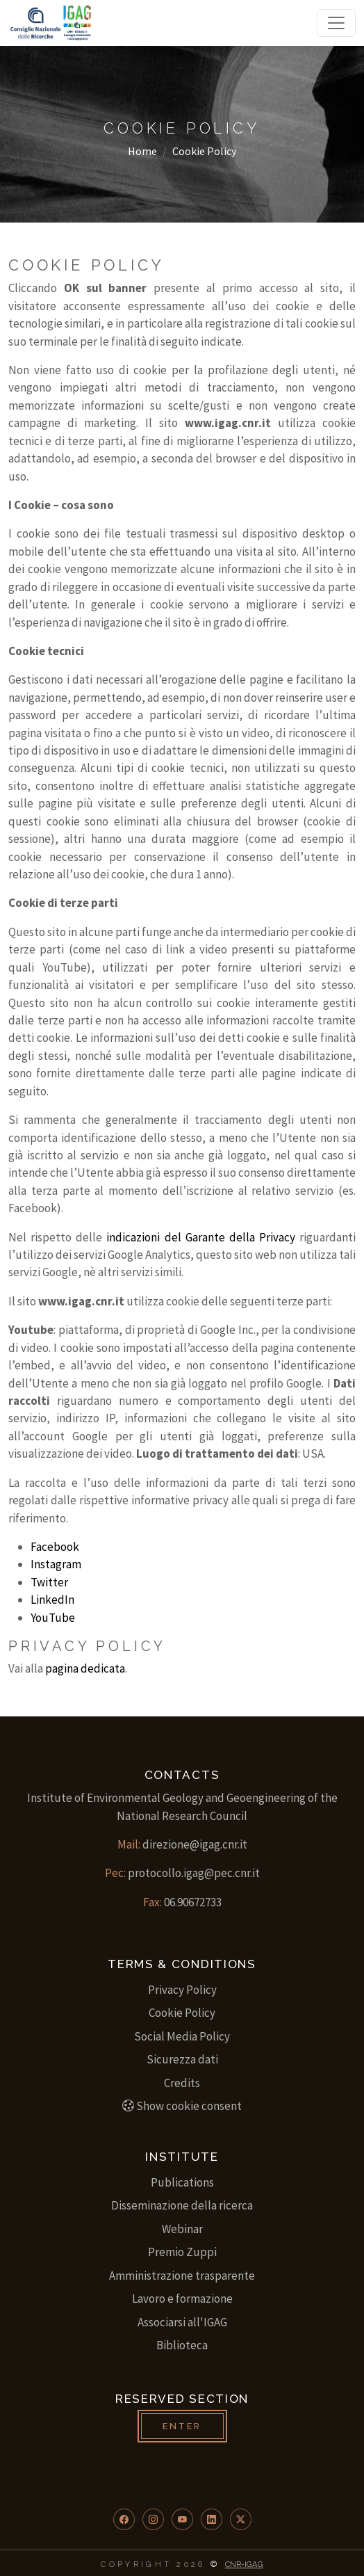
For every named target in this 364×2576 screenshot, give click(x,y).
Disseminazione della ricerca (182, 2205)
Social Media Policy (182, 2036)
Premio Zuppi (182, 2252)
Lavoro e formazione (182, 2298)
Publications (182, 2182)
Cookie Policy (182, 2012)
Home (142, 151)
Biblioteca (182, 2345)
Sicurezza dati (182, 2059)
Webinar (182, 2229)
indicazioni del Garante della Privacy (200, 1237)
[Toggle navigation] (336, 23)
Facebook (55, 1546)
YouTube (53, 1617)
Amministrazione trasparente (182, 2275)
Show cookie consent (182, 2106)
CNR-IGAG (244, 2564)
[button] (124, 2519)
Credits (182, 2083)
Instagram (56, 1564)
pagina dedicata (85, 1668)
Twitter (49, 1582)
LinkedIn (52, 1599)
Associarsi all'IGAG (182, 2322)
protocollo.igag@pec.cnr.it (194, 1873)
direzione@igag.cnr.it (194, 1844)
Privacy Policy (182, 1989)
